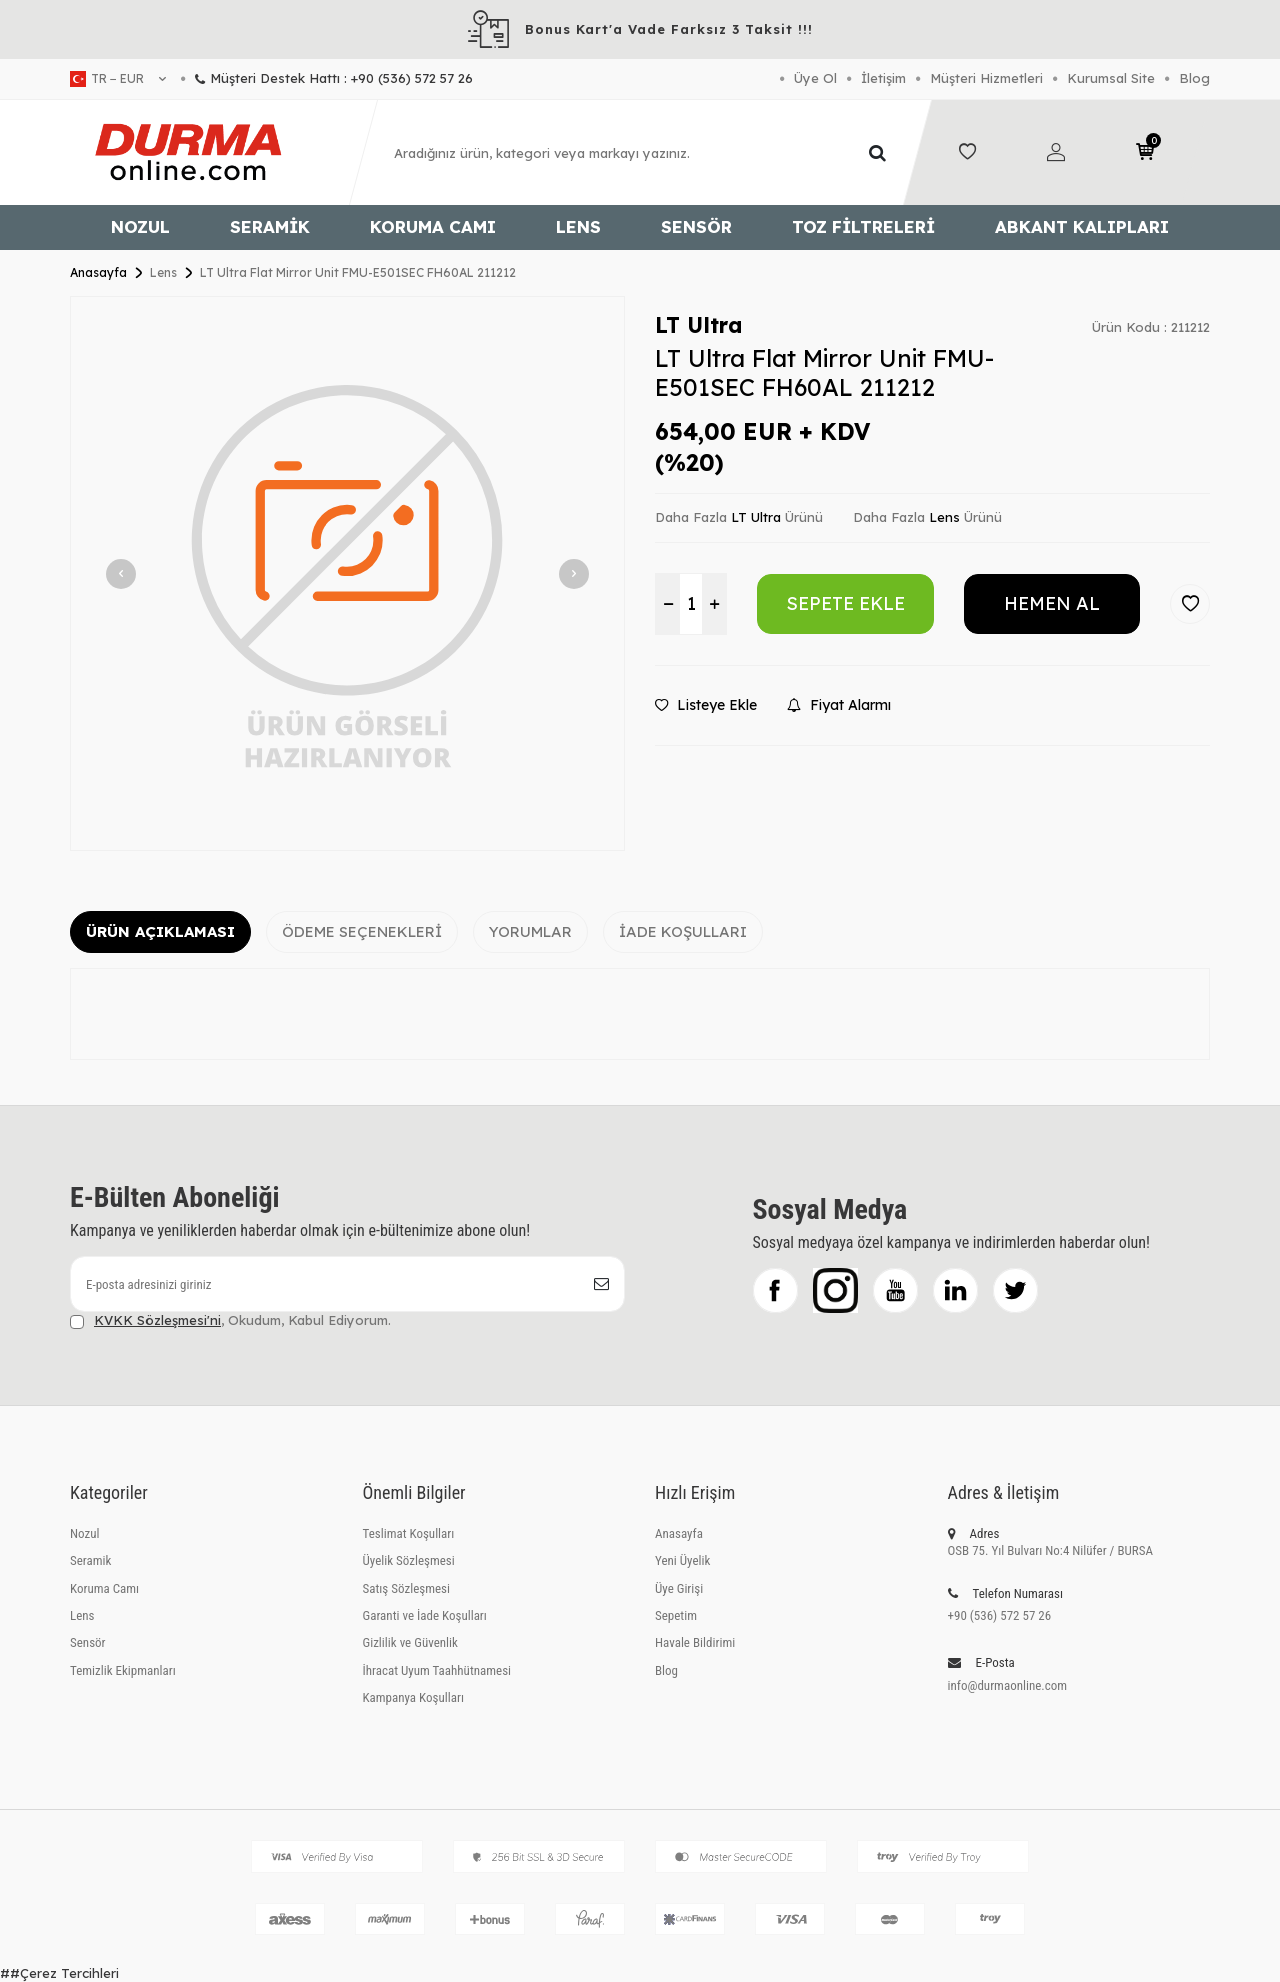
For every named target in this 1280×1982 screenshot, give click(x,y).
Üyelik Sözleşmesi (409, 1560)
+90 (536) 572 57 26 (1000, 1615)
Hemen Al (1052, 603)
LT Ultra (698, 325)
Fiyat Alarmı (839, 705)
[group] (347, 573)
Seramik (270, 226)
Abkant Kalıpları (1082, 226)
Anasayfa (98, 272)
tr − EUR (118, 79)
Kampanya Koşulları (413, 1697)
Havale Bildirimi (695, 1642)
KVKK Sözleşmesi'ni (157, 1320)
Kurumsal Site (1111, 78)
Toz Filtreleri (863, 226)
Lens (578, 226)
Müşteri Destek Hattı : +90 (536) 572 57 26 (327, 78)
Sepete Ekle (845, 603)
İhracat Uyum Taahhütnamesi (437, 1670)
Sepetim (676, 1615)
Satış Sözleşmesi (406, 1588)
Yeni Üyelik (682, 1560)
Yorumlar (530, 931)
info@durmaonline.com (1008, 1685)
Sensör (696, 226)
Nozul (140, 226)
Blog (1194, 78)
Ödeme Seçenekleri (362, 931)
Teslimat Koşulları (409, 1533)
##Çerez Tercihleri (59, 1973)
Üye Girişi (679, 1588)
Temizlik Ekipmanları (123, 1670)
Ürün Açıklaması (160, 931)
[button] (121, 574)
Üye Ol (815, 78)
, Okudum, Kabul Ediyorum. (230, 1320)
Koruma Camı (433, 226)
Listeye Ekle (706, 705)
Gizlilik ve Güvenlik (410, 1642)
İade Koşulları (683, 931)
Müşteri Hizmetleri (986, 78)
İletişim (883, 78)
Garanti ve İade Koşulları (425, 1615)
